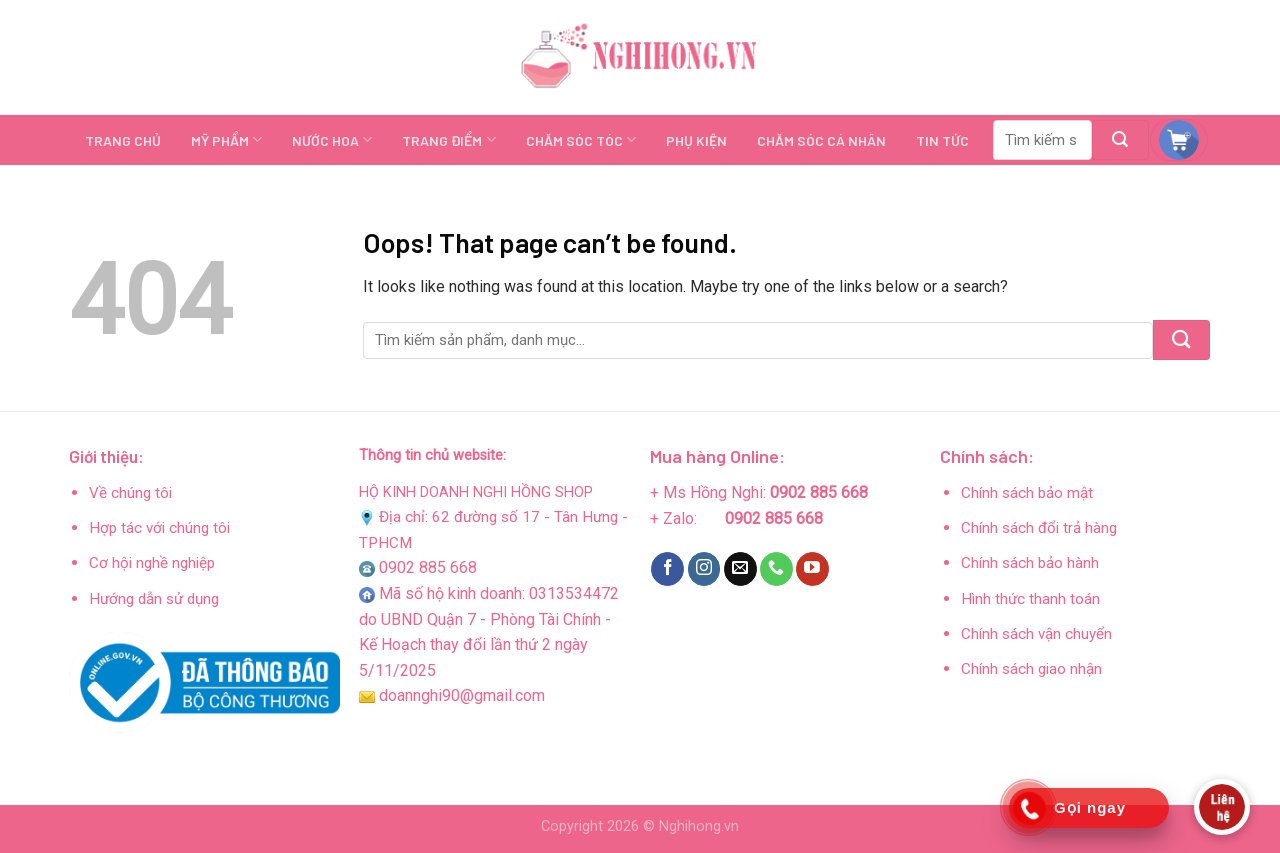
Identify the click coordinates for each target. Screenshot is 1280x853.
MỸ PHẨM (226, 139)
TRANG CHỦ (123, 140)
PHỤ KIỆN (696, 140)
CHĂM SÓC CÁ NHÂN (821, 140)
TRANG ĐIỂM (448, 139)
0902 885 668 (428, 567)
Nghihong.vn (699, 826)
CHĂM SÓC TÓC (581, 139)
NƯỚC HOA (332, 139)
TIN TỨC (942, 140)
